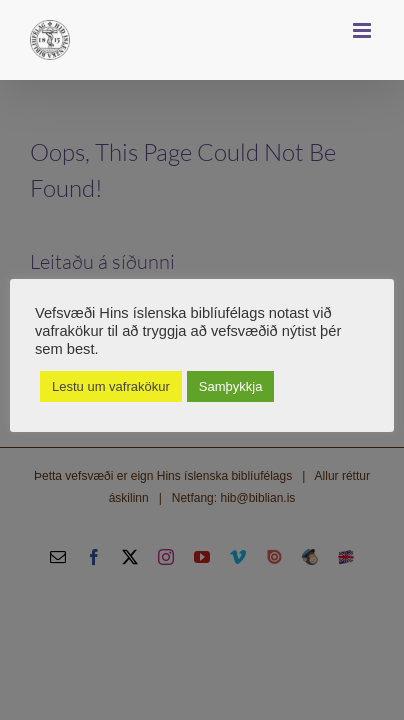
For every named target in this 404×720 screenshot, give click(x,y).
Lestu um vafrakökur (111, 386)
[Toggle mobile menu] (363, 30)
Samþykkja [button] (231, 386)
